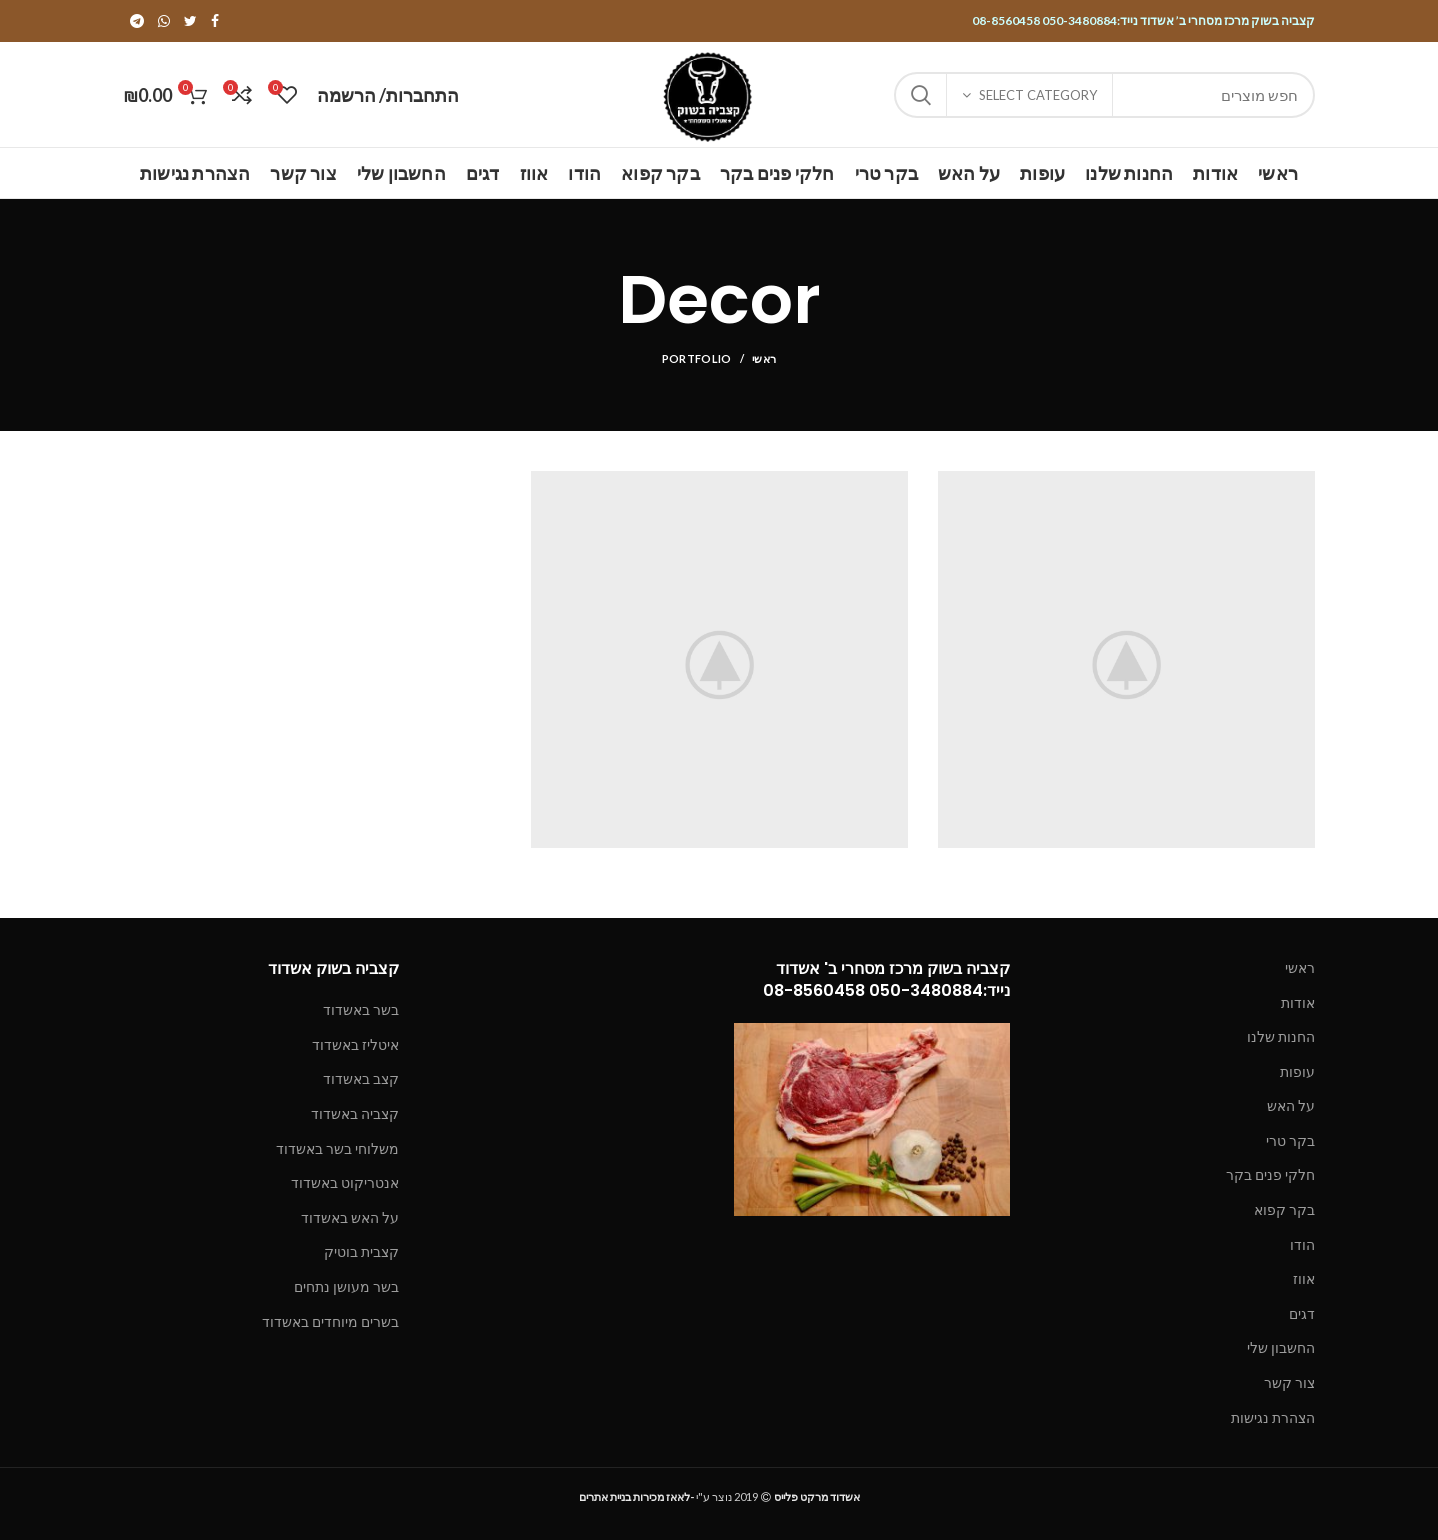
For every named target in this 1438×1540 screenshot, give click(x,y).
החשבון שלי (1281, 1347)
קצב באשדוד (361, 1078)
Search (921, 95)
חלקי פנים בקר (1270, 1174)
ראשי (764, 358)
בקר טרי (1290, 1140)
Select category (1038, 95)
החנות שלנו (1281, 1036)
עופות (1297, 1071)
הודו (1302, 1244)
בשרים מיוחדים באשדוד (330, 1321)
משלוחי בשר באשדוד (337, 1148)
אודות (1298, 1002)
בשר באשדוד (361, 1009)
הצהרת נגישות (1273, 1417)
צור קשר (1289, 1382)
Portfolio (697, 358)
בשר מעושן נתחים (346, 1286)
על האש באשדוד (350, 1217)
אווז (1304, 1278)
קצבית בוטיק (361, 1251)
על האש (1291, 1105)
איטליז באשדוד (355, 1044)
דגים (1302, 1313)
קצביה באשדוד (355, 1113)
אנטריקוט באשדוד (345, 1182)
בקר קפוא (1284, 1209)
